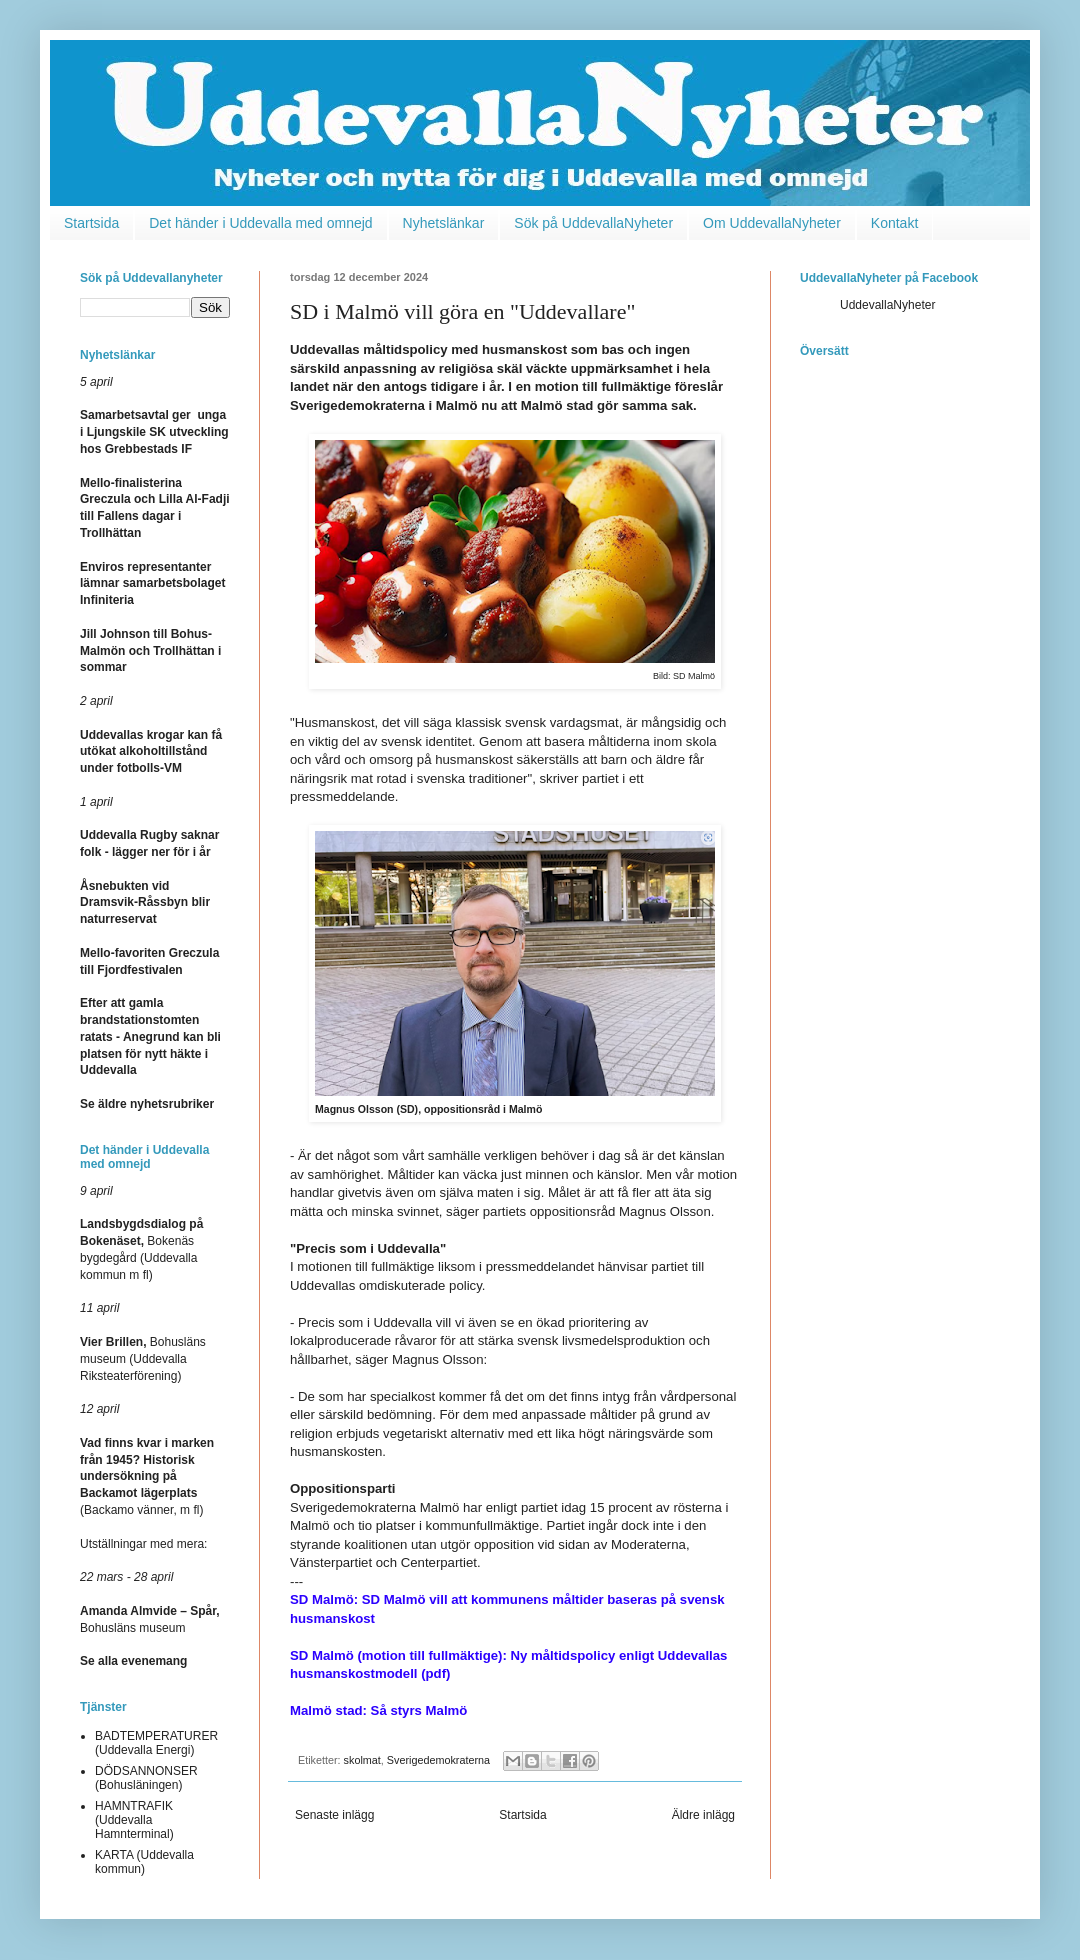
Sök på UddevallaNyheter (593, 223)
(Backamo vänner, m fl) (147, 1476)
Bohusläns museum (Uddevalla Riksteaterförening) (143, 1359)
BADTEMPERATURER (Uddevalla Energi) (156, 1743)
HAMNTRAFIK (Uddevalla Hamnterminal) (134, 1820)
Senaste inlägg (334, 1815)
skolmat (362, 1760)
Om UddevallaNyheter (772, 223)
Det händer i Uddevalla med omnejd (260, 223)
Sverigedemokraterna (438, 1760)
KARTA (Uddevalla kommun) (144, 1862)
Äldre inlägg (703, 1815)
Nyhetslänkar (444, 223)
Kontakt (894, 223)
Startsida (91, 223)
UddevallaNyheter (887, 305)
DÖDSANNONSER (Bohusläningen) (146, 1778)
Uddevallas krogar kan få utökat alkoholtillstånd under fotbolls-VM (151, 752)
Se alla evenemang (133, 1661)
